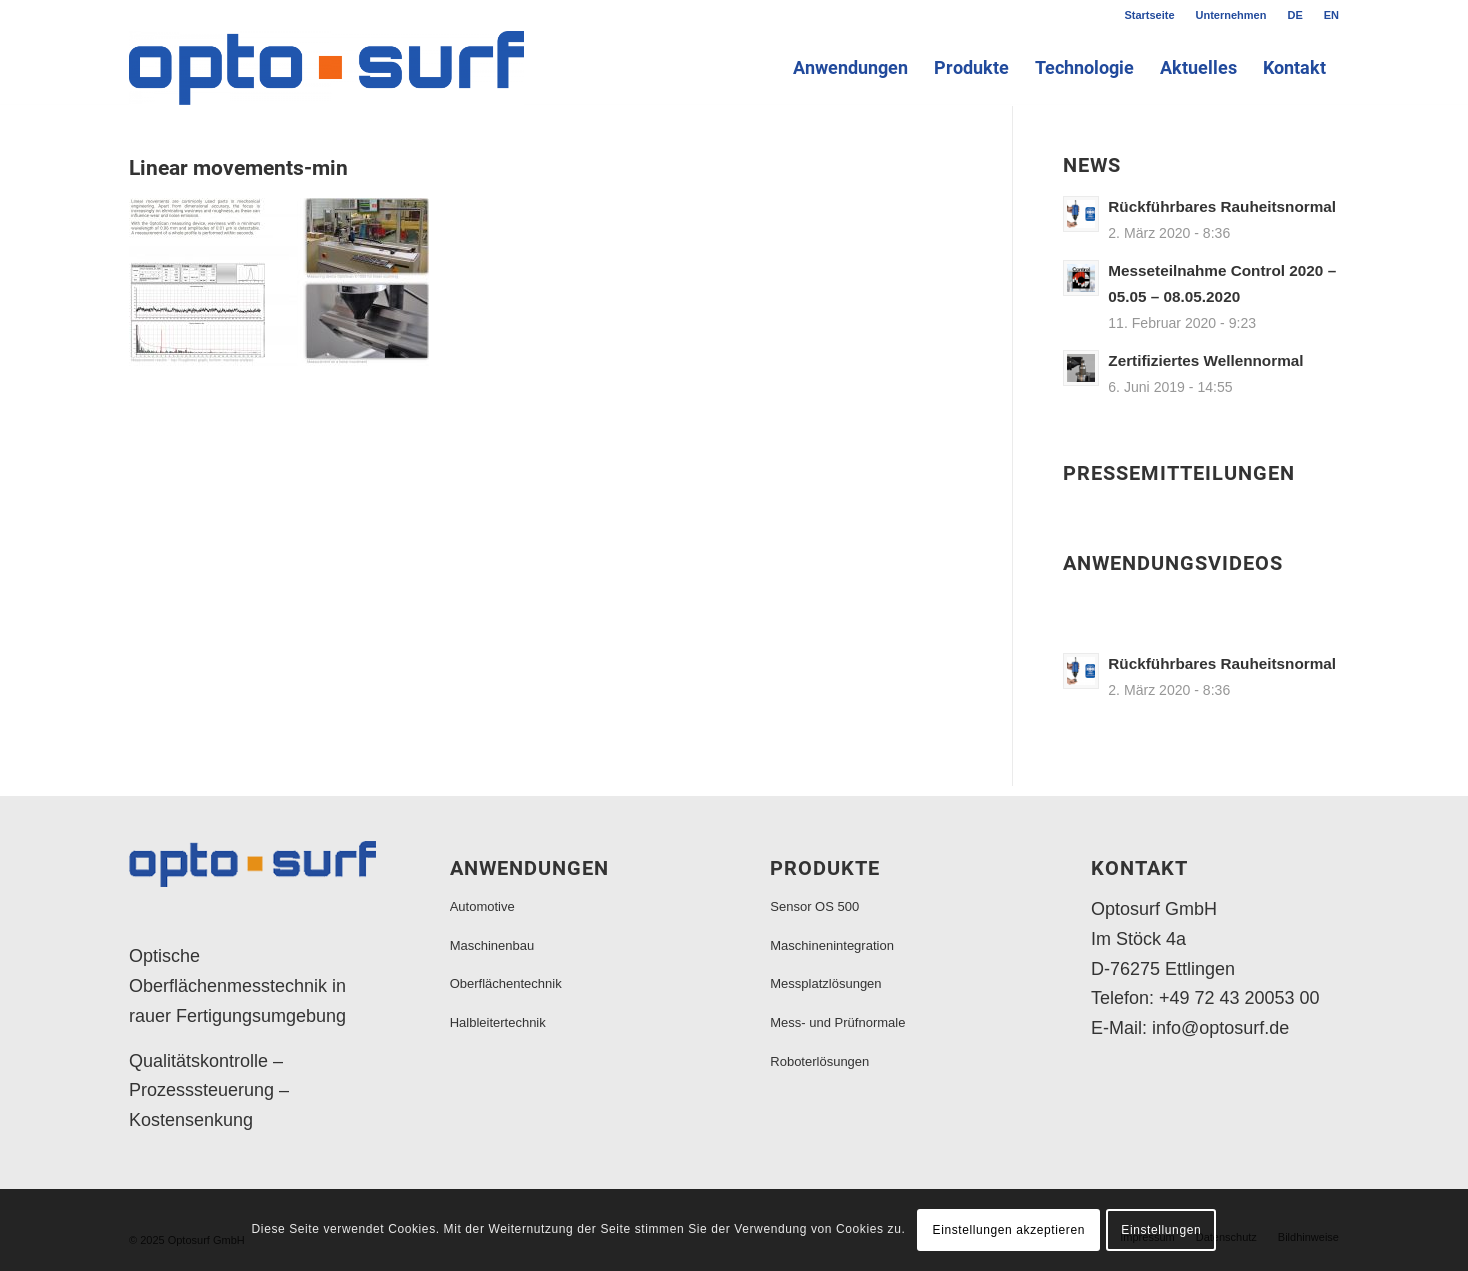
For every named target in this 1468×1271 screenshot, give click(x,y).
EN (1331, 15)
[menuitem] (1149, 15)
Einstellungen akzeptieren (1009, 1230)
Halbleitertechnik (498, 1022)
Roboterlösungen (819, 1061)
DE (1294, 15)
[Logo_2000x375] (326, 68)
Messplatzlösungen (825, 983)
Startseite (1149, 15)
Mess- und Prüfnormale (837, 1022)
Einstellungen (1161, 1230)
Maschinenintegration (832, 945)
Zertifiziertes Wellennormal (1205, 360)
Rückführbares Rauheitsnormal (1222, 206)
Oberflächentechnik (506, 983)
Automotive (482, 906)
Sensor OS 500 (814, 906)
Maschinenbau (492, 945)
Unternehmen (1231, 15)
